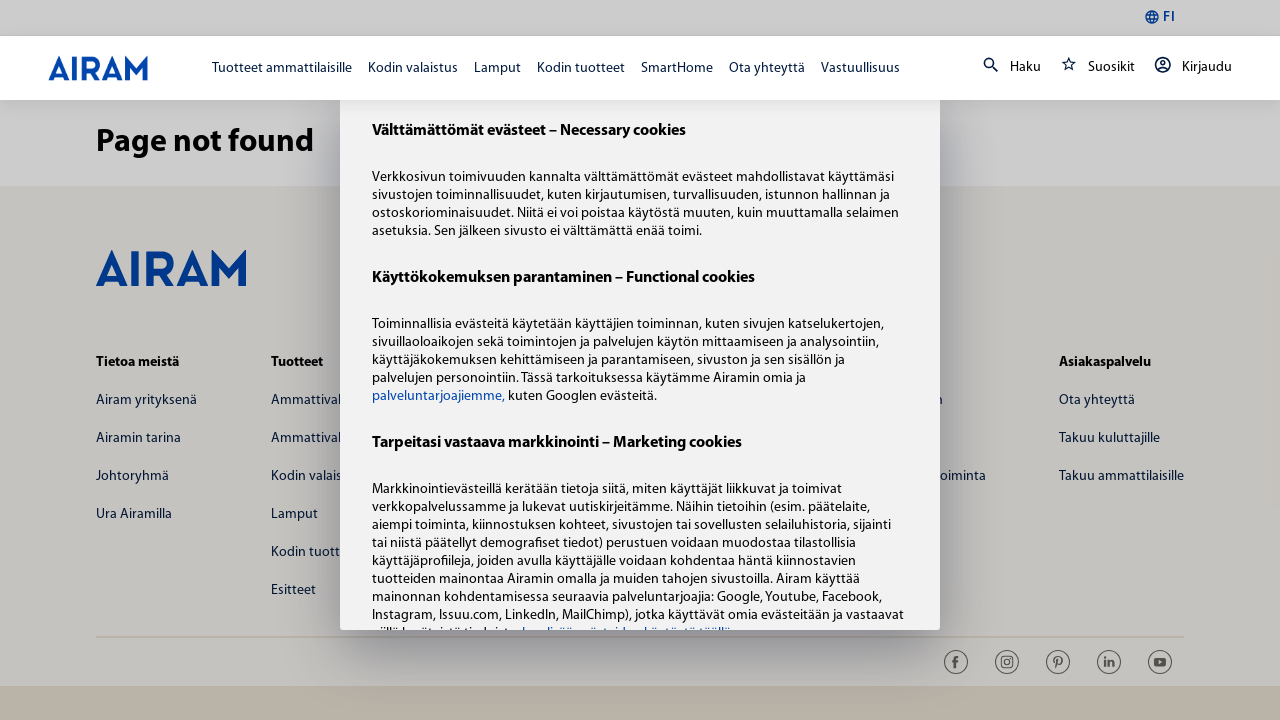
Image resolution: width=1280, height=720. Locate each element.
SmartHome (677, 68)
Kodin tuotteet (581, 68)
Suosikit (1094, 67)
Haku (1008, 68)
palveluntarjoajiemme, (440, 396)
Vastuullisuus (860, 68)
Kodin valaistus (413, 68)
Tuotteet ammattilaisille (282, 68)
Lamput (497, 68)
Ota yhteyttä (767, 68)
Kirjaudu (1189, 67)
